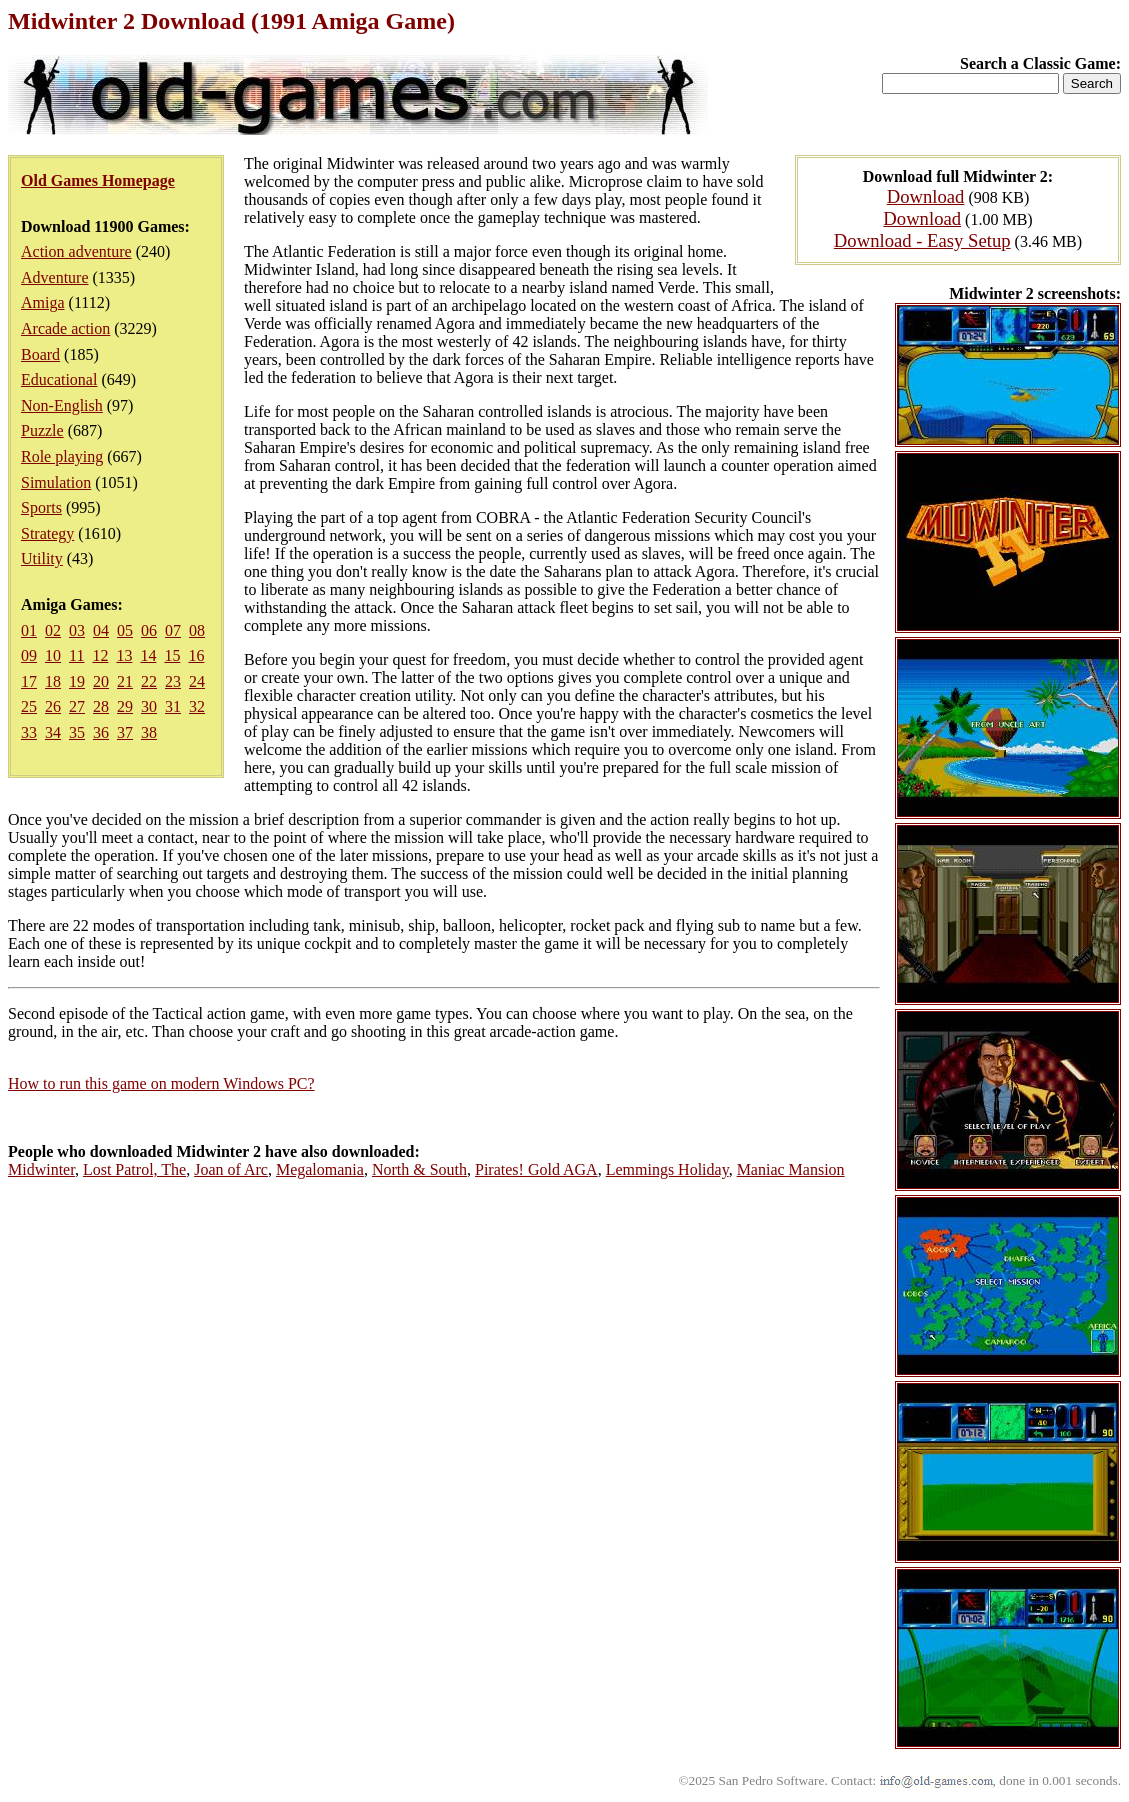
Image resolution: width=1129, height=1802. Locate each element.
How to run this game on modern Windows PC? (161, 1083)
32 (197, 706)
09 (29, 655)
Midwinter (41, 1169)
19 (77, 681)
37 (125, 732)
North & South (419, 1169)
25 (29, 706)
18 (53, 681)
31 (173, 706)
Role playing (62, 456)
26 (53, 706)
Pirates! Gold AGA (536, 1169)
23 (173, 681)
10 (53, 655)
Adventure (55, 277)
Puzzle (42, 430)
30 (149, 706)
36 (101, 732)
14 (148, 655)
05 (125, 630)
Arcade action (65, 328)
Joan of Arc (231, 1169)
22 (149, 681)
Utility (42, 558)
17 (29, 681)
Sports (41, 507)
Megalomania (320, 1169)
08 (197, 630)
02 (53, 630)
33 (29, 732)
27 (77, 706)
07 (173, 630)
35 (77, 732)
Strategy (47, 533)
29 (125, 706)
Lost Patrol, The (134, 1169)
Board (40, 354)
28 (101, 706)
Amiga (43, 302)
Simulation (56, 482)
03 (77, 630)
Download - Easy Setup (922, 240)
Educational (59, 379)
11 (76, 655)
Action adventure (76, 251)
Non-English (62, 405)
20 (101, 681)
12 (100, 655)
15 (172, 655)
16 (196, 655)
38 (149, 732)
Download (926, 196)
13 (124, 655)
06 (149, 630)
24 (197, 681)
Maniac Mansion (791, 1169)
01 (29, 630)
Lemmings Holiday (667, 1169)
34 (53, 732)
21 (125, 681)
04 (101, 630)
